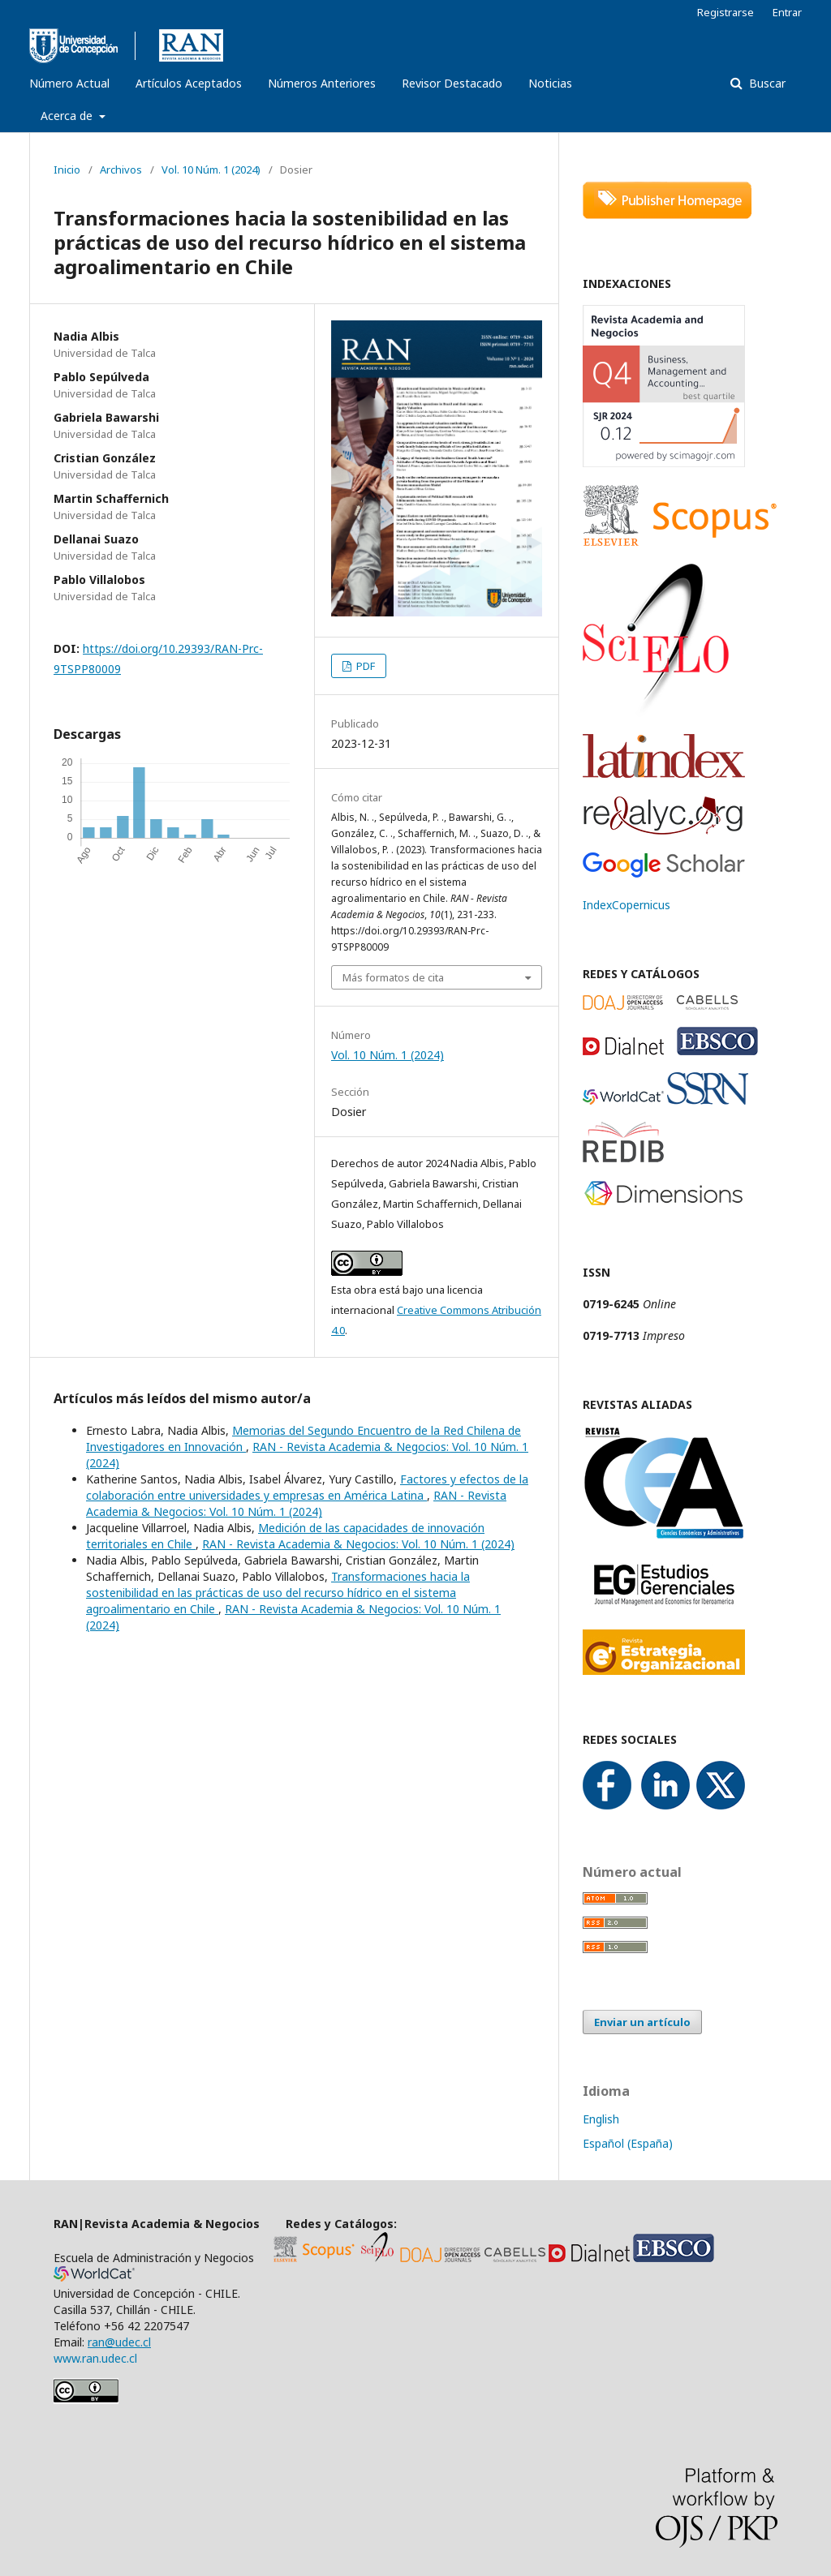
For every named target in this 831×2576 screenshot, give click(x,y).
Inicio (67, 169)
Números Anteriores (322, 83)
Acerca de (68, 115)
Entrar (787, 12)
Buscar (766, 83)
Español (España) (628, 2143)
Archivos (121, 169)
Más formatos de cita (393, 977)
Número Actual (69, 83)
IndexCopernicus (626, 904)
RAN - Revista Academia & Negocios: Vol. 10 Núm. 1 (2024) (296, 1503)
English (601, 2119)
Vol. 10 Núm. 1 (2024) (210, 169)
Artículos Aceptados (189, 83)
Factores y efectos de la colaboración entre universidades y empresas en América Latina (307, 1487)
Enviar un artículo (642, 2022)
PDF (364, 666)
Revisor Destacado (452, 83)
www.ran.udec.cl (97, 2358)
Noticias (550, 83)
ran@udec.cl (119, 2342)
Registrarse (725, 12)
